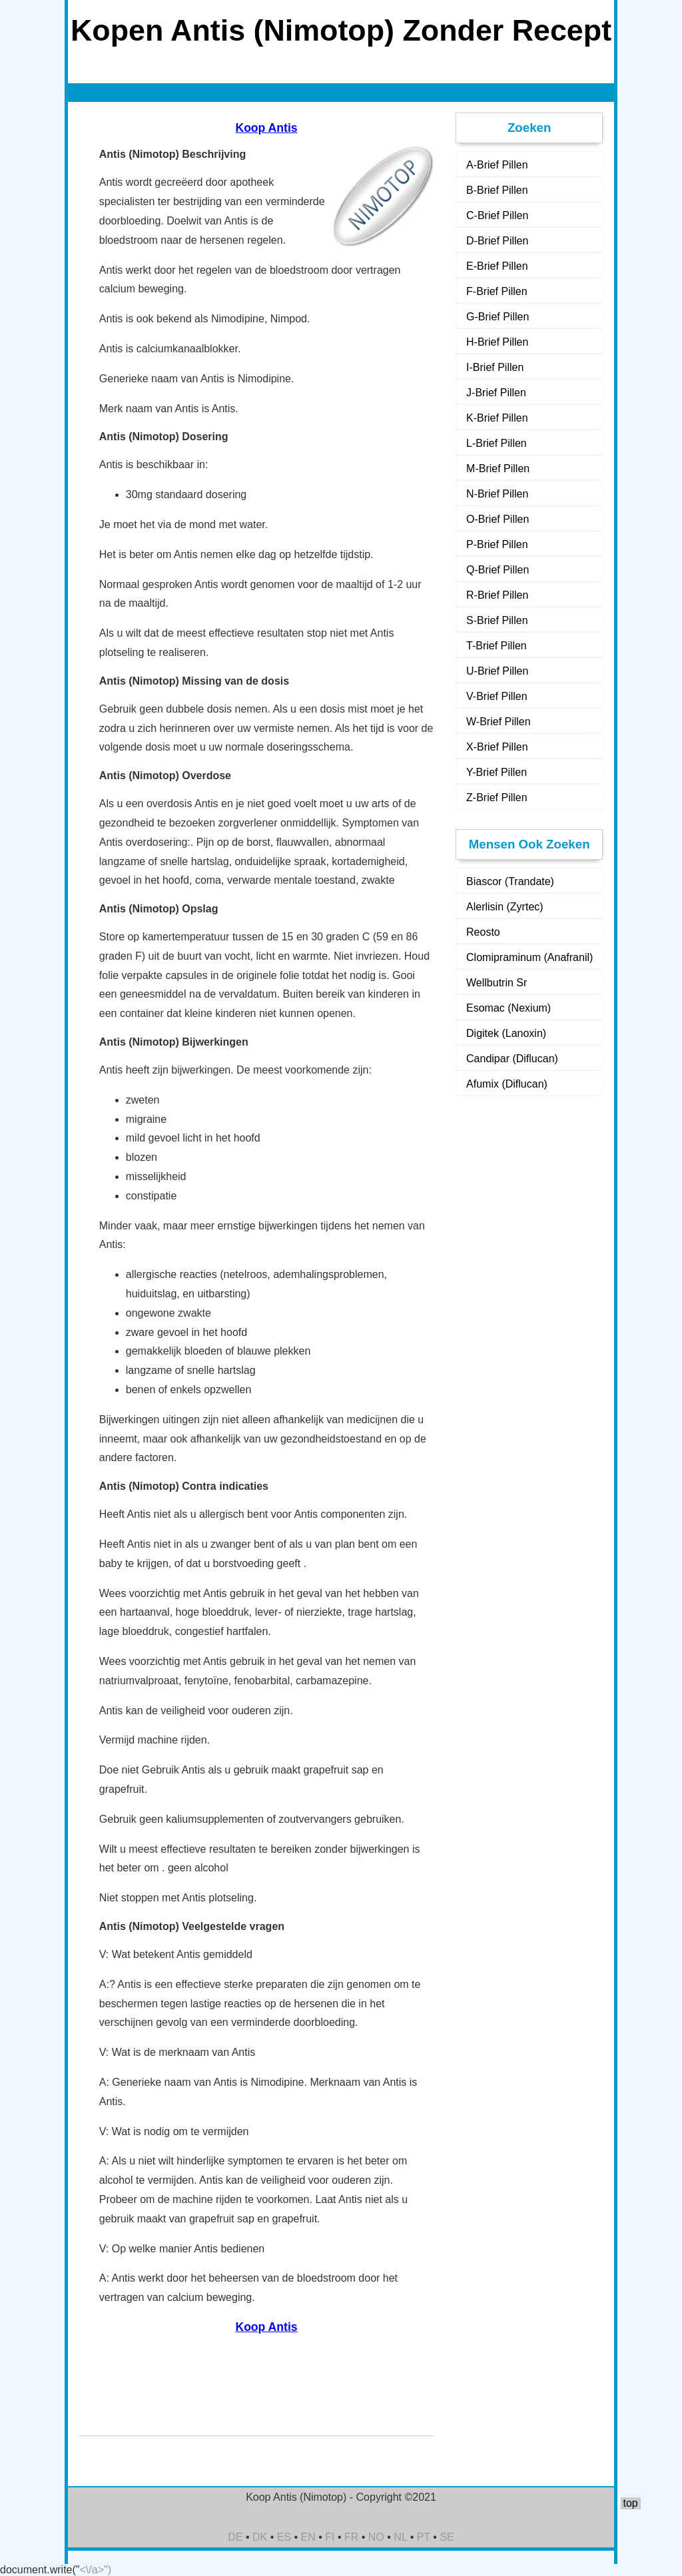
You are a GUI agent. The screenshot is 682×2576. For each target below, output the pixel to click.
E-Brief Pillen (496, 266)
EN (308, 2537)
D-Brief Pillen (497, 240)
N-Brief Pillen (497, 493)
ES (284, 2537)
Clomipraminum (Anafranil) (529, 957)
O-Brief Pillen (497, 519)
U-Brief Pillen (497, 671)
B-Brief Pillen (496, 190)
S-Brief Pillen (496, 620)
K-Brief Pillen (496, 418)
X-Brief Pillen (496, 747)
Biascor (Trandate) (510, 881)
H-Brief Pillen (497, 342)
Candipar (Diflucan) (512, 1058)
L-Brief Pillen (496, 443)
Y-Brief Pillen (496, 772)
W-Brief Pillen (498, 721)
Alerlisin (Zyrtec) (504, 906)
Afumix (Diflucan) (506, 1084)
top (630, 2503)
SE (447, 2537)
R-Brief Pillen (497, 595)
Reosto (483, 932)
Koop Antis (266, 128)
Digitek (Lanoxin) (506, 1033)
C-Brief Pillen (497, 215)
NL (400, 2537)
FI (329, 2537)
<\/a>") (95, 2569)
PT (423, 2537)
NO (376, 2537)
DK (259, 2537)
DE (235, 2537)
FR (351, 2537)
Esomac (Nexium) (508, 1008)
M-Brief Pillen (497, 468)
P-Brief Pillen (496, 544)
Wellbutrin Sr (496, 982)
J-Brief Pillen (496, 392)
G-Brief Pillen (497, 316)
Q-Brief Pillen (497, 569)
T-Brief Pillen (496, 645)
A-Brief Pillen (496, 164)
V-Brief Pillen (496, 696)
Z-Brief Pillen (496, 797)
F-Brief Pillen (496, 291)
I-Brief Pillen (494, 367)
